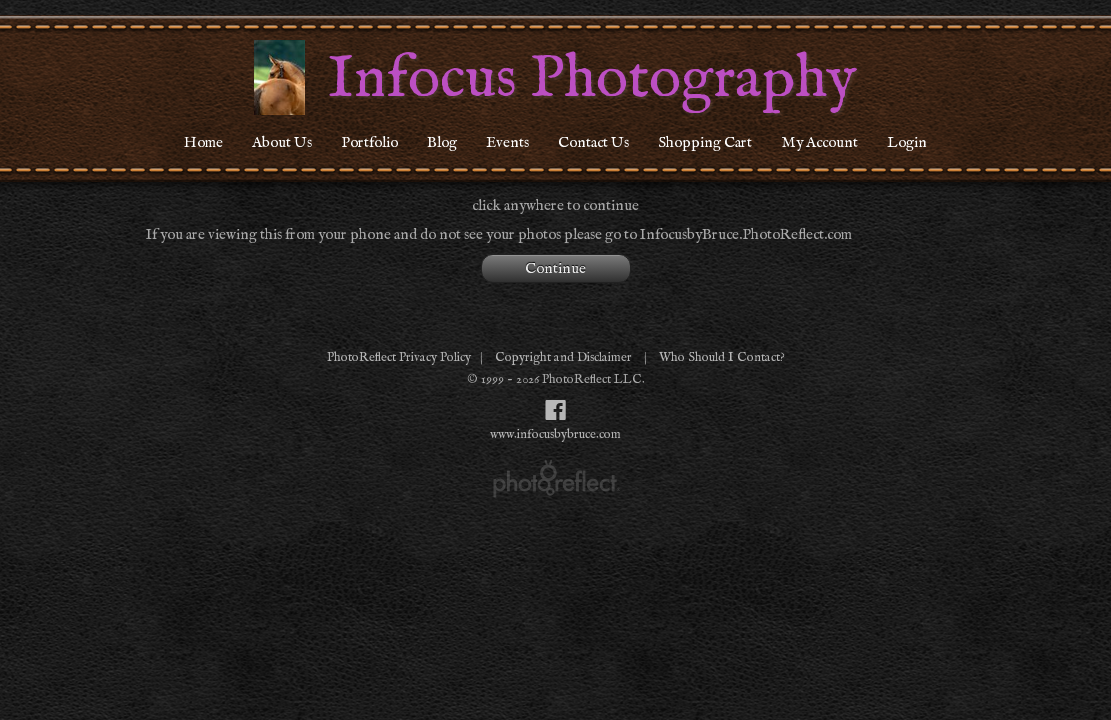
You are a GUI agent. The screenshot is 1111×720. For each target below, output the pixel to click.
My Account (819, 142)
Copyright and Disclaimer (565, 357)
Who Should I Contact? (722, 357)
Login (907, 142)
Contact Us (593, 142)
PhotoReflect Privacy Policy (399, 357)
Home (203, 142)
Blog (442, 142)
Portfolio (369, 142)
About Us (282, 142)
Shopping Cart (705, 142)
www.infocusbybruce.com (555, 434)
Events (507, 142)
